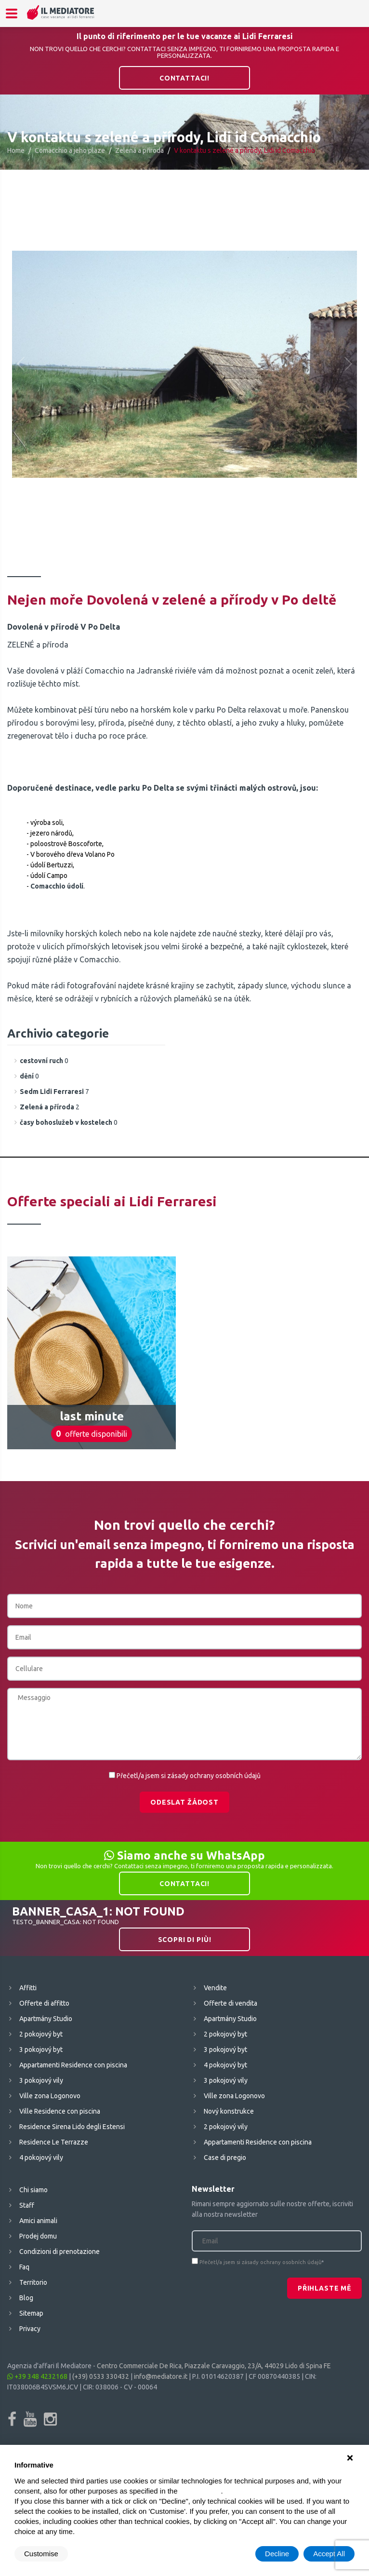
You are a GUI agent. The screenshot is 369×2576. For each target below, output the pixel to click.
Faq (24, 2267)
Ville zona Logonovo (49, 2096)
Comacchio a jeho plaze (70, 150)
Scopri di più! (184, 1939)
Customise (41, 2553)
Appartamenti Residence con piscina (73, 2065)
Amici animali (38, 2221)
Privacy (29, 2329)
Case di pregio (225, 2157)
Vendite (215, 1988)
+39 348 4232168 (37, 2376)
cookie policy (200, 2491)
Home (16, 150)
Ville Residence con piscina (59, 2111)
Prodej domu (38, 2236)
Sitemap (31, 2313)
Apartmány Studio (45, 2019)
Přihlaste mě (324, 2288)
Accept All (329, 2553)
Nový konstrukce (229, 2111)
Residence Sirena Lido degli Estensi (72, 2127)
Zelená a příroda (139, 150)
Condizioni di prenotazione (59, 2251)
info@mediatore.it (160, 2376)
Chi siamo (33, 2190)
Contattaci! (184, 78)
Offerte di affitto (44, 2003)
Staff (26, 2205)
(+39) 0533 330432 (100, 2376)
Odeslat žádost (184, 1802)
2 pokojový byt (41, 2034)
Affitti (28, 1988)
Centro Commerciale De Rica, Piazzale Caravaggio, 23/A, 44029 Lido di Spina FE (214, 2366)
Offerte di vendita (230, 2003)
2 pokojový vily (226, 2127)
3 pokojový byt (41, 2049)
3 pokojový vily (41, 2080)
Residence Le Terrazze (53, 2142)
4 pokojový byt (225, 2065)
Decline (277, 2553)
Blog (26, 2298)
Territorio (33, 2282)
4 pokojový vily (41, 2157)
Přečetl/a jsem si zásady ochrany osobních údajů (189, 1776)
